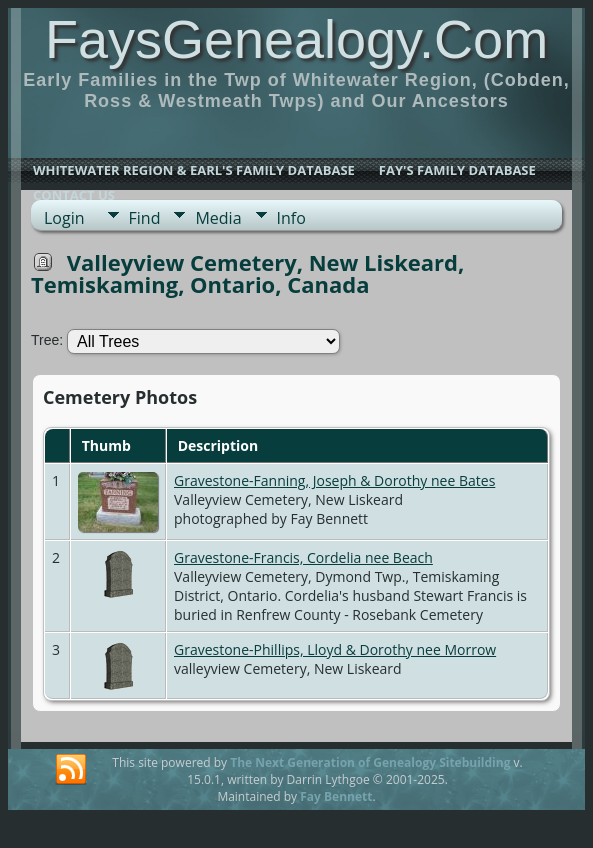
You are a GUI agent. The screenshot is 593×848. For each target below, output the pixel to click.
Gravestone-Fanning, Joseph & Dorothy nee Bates (334, 480)
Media (218, 218)
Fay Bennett (336, 796)
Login (64, 218)
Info (291, 218)
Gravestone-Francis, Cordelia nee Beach (303, 557)
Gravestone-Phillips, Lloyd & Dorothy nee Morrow (335, 649)
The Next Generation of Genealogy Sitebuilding (370, 762)
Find (145, 218)
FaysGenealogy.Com (296, 39)
